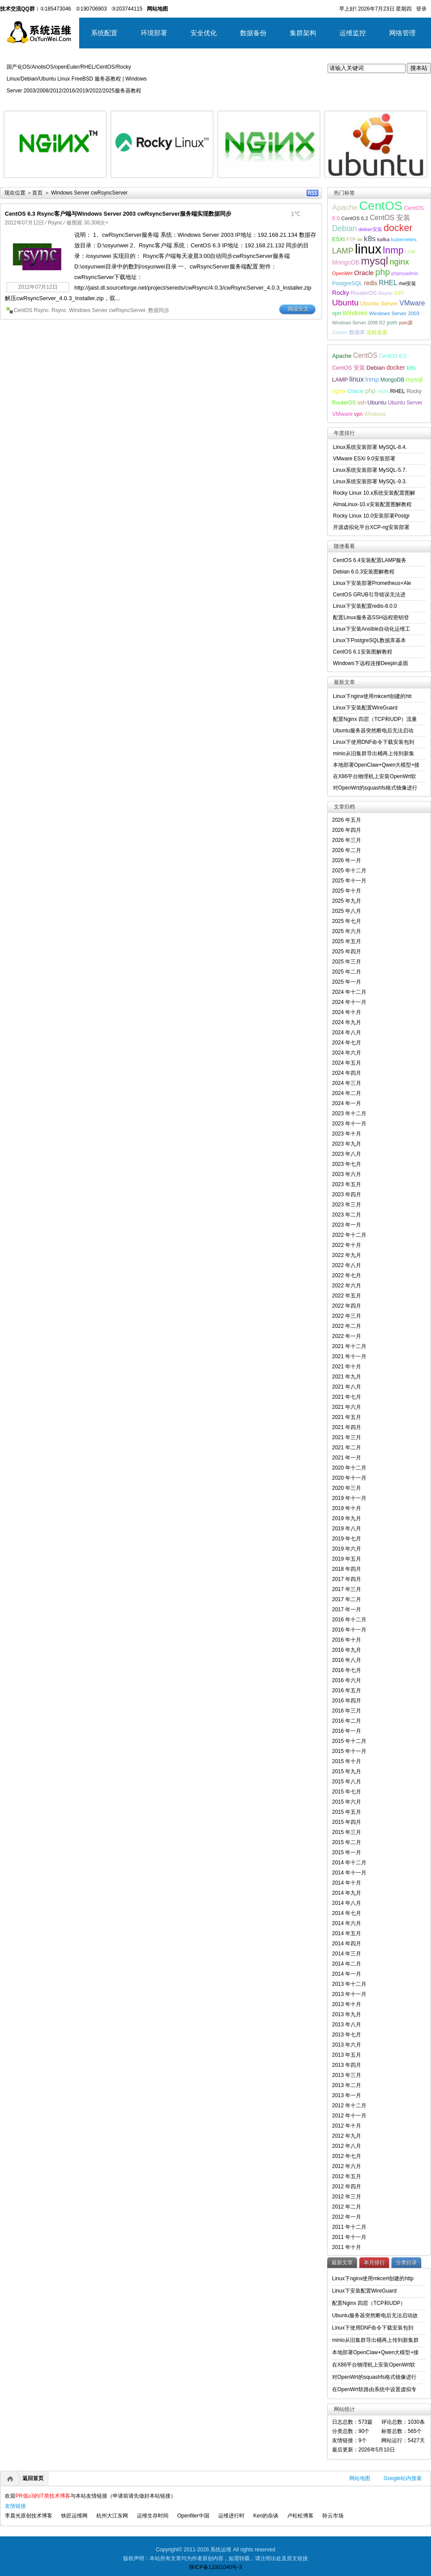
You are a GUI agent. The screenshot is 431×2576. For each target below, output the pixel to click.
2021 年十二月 (349, 1346)
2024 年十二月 (349, 992)
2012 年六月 (346, 2166)
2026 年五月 (346, 820)
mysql (374, 261)
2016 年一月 (346, 1731)
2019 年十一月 (349, 1498)
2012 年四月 (346, 2186)
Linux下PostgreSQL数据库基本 (369, 640)
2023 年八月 (346, 1154)
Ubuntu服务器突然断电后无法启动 (373, 731)
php (382, 272)
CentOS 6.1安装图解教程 (362, 652)
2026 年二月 (346, 850)
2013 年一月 (346, 2095)
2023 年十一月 (349, 1124)
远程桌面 (376, 332)
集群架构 (303, 33)
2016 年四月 (346, 1701)
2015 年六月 (346, 1802)
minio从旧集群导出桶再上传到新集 (373, 753)
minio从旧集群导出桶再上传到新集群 (375, 2340)
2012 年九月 (346, 2136)
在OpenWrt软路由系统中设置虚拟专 (374, 2389)
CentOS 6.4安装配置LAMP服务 (369, 560)
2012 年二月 (346, 2207)
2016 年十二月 (349, 1620)
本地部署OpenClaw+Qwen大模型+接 (376, 765)
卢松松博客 (300, 2516)
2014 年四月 (346, 1943)
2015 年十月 (346, 1761)
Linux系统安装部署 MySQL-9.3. (370, 481)
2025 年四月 (346, 951)
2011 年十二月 (349, 2227)
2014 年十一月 (349, 1873)
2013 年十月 (346, 2004)
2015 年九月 (346, 1771)
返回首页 (33, 2478)
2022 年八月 (346, 1265)
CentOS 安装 (390, 217)
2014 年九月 (346, 1893)
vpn (336, 313)
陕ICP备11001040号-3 (215, 2567)
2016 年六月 (346, 1680)
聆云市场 (332, 2516)
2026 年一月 (346, 860)
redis (370, 283)
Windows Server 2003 (394, 313)
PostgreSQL (347, 283)
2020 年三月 (346, 1488)
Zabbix (339, 332)
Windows (355, 312)
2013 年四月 (346, 2065)
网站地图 (359, 2478)
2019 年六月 (346, 1549)
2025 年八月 (346, 911)
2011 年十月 (346, 2247)
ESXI (338, 239)
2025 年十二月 (349, 870)
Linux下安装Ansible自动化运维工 (371, 629)
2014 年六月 (346, 1923)
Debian (344, 228)
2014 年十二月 (349, 1862)
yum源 (405, 322)
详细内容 (95, 181)
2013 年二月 (346, 2085)
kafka (383, 239)
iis (360, 239)
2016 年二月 (346, 1721)
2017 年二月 (346, 1599)
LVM (410, 251)
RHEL (388, 283)
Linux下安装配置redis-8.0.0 (365, 606)
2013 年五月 (346, 2055)
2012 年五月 (346, 2176)
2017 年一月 (346, 1609)
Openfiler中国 (193, 2516)
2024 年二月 (346, 1093)
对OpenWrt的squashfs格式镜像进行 (375, 788)
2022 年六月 (346, 1285)
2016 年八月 (346, 1660)
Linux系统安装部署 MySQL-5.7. (370, 470)
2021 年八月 (346, 1387)
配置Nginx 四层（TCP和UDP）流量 (375, 719)
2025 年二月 (346, 972)
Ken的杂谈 (265, 2516)
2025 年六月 (346, 931)
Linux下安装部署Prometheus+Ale (372, 583)
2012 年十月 (346, 2126)
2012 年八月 (346, 2146)
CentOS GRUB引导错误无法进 (369, 595)
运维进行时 (231, 2516)
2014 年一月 (346, 1974)
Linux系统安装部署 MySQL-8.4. (370, 447)
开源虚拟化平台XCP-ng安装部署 (371, 527)
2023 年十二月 (349, 1113)
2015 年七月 (346, 1792)
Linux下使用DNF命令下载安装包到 (373, 742)
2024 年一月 (346, 1103)
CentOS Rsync (31, 310)
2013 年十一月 (349, 1994)
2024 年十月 (346, 1012)
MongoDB (345, 262)
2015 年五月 (346, 1812)
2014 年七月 (346, 1913)
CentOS (380, 206)
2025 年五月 (346, 941)
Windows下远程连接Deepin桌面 (370, 663)
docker (398, 227)
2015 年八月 (346, 1782)
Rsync (55, 223)
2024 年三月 (346, 1083)
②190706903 (91, 9)
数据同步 (158, 310)
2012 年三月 (346, 2197)
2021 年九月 (346, 1377)
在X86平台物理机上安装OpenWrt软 (374, 776)
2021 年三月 (346, 1437)
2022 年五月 (346, 1296)
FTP (351, 239)
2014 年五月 (346, 1933)
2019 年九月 (346, 1518)
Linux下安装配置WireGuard (365, 708)
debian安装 (370, 229)
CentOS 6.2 (354, 218)
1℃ (295, 213)
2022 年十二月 (349, 1235)
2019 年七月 (346, 1539)
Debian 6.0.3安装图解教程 (363, 572)
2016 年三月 (346, 1711)
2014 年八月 (346, 1903)
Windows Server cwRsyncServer (107, 310)
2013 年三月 (346, 2075)
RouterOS (363, 293)
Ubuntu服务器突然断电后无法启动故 (375, 2315)
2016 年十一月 (349, 1630)
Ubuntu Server (379, 303)
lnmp (393, 250)
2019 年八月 (346, 1528)
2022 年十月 (346, 1245)
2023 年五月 (346, 1184)
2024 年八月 (346, 1032)
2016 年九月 (346, 1650)
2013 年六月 (346, 2045)
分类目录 (406, 2263)
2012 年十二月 (349, 2105)
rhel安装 (407, 283)
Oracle (364, 272)
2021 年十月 (346, 1366)
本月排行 (374, 2263)
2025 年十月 (346, 891)
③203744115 (126, 9)
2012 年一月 (346, 2217)
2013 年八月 (346, 2024)
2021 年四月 (346, 1427)
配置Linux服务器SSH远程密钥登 (371, 617)
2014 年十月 (346, 1883)
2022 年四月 (346, 1306)
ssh (399, 292)
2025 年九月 (346, 901)
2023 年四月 (346, 1194)
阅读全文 (298, 309)
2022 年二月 (346, 1326)
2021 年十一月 (349, 1356)
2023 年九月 (346, 1144)
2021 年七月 (346, 1397)
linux (368, 249)
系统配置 (104, 33)
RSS (312, 193)
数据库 (357, 332)
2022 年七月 (346, 1275)
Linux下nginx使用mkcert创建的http (372, 2278)
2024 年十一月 (349, 1002)
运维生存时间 (152, 2516)
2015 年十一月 (349, 1751)
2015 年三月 (346, 1832)
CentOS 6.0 (392, 356)
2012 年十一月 (349, 2116)
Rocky (340, 292)
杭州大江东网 (112, 2516)
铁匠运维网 (74, 2516)
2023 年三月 (346, 1205)
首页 (37, 193)
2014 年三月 (346, 1954)
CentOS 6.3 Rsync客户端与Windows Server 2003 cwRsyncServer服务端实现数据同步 (118, 213)
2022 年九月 (346, 1255)
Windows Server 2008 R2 (358, 322)
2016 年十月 (346, 1640)
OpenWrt (342, 273)
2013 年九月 (346, 2014)
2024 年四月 (346, 1073)
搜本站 (418, 68)
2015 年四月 (346, 1822)
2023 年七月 (346, 1164)
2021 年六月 (346, 1407)
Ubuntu (345, 302)
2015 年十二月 (349, 1741)
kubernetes (403, 239)
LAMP (343, 250)
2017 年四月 (346, 1579)
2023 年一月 (346, 1225)
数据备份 (253, 33)
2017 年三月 (346, 1589)
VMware (412, 303)
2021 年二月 (346, 1447)
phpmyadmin (404, 273)
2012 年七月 (346, 2156)
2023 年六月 (346, 1174)
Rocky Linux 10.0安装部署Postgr (371, 516)
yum (392, 323)
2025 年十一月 (349, 881)
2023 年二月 (346, 1215)
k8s (370, 238)
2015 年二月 (346, 1842)
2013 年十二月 (349, 1984)
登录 (421, 9)
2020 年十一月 (349, 1478)
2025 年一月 (346, 982)
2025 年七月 (346, 921)
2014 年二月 (346, 1964)
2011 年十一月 (349, 2237)
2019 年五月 (346, 1559)
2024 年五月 (346, 1063)
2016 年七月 (346, 1670)
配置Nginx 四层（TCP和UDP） (368, 2303)
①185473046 (55, 9)
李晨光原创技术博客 (28, 2516)
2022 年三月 (346, 1316)
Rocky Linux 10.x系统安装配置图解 (374, 493)
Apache (345, 207)
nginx (399, 261)
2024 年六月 (346, 1053)
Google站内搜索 (403, 2478)
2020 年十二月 (349, 1468)
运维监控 (353, 33)
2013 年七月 (346, 2035)
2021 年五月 (346, 1417)
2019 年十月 (346, 1508)
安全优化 (203, 33)
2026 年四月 (346, 830)
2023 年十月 (346, 1134)
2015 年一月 (346, 1852)
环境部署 (154, 33)
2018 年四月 (346, 1569)
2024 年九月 (346, 1022)
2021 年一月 (346, 1458)
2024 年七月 (346, 1043)
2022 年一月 (346, 1336)
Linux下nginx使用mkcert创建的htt (372, 696)
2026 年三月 (346, 840)
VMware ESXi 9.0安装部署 (364, 459)
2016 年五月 (346, 1690)
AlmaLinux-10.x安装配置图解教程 (372, 504)
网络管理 (402, 33)
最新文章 (342, 2263)
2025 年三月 (346, 962)
